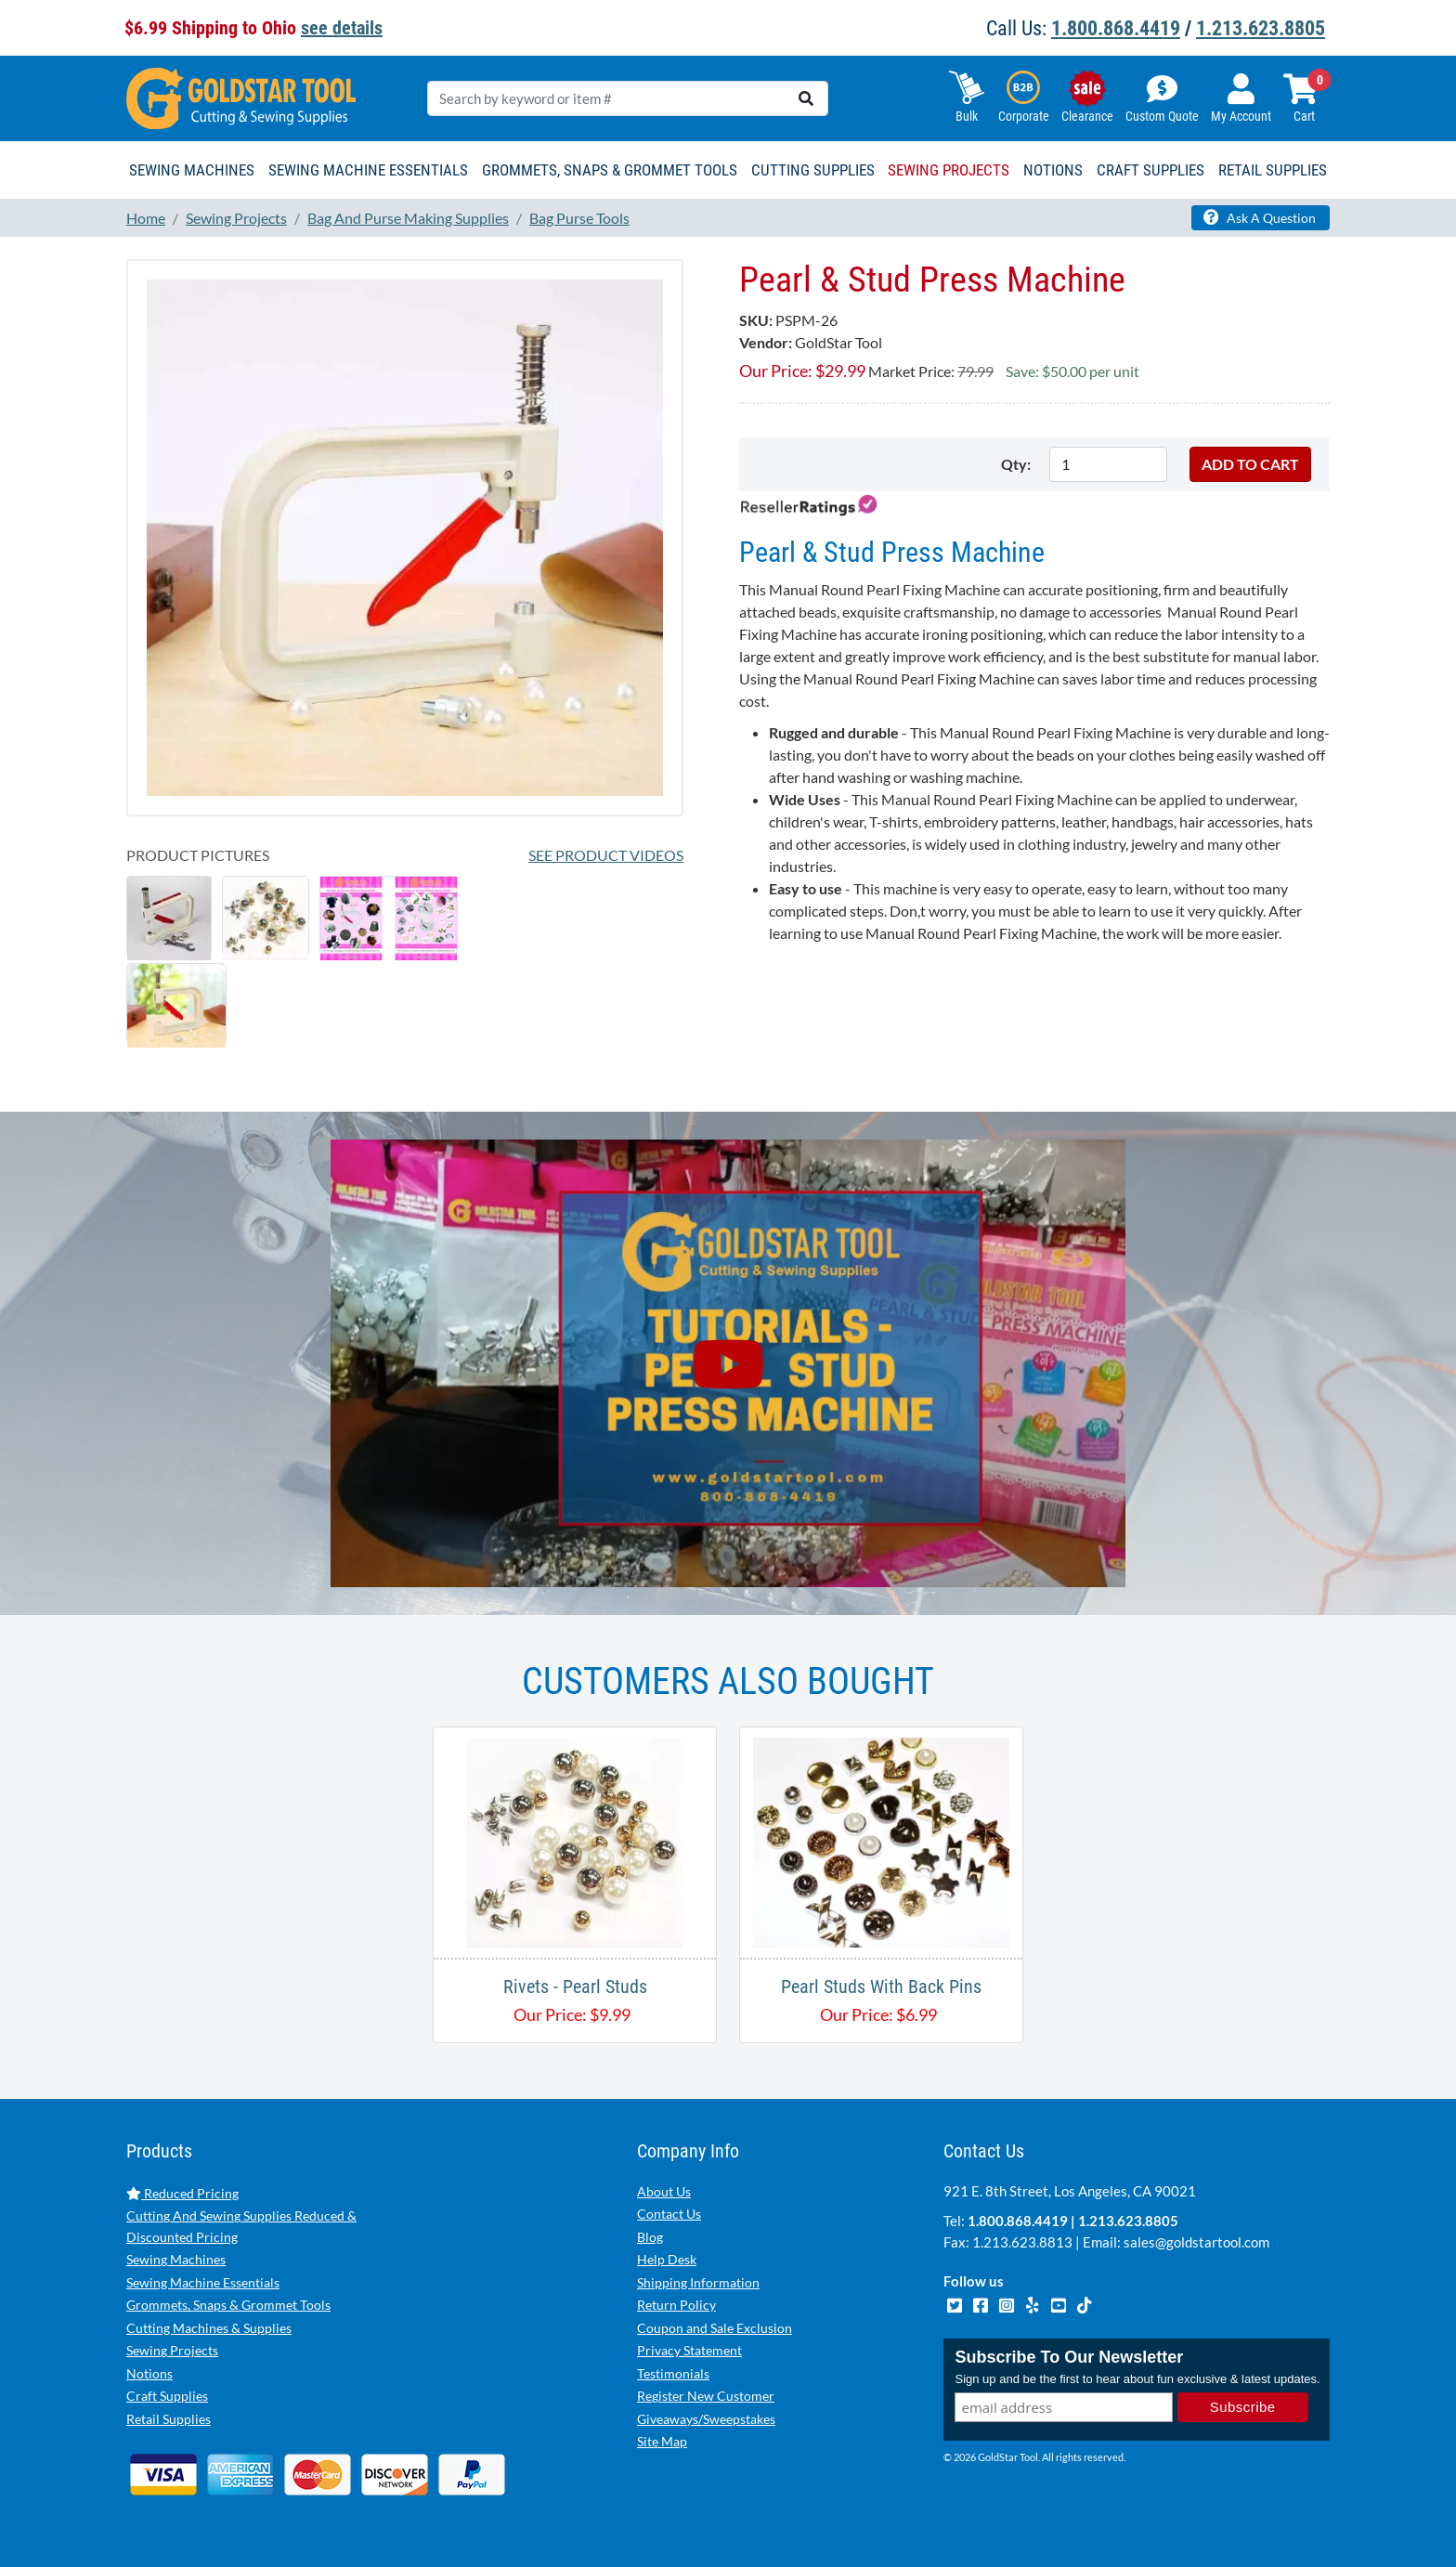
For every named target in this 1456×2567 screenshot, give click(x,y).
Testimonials (673, 2373)
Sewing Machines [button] (191, 170)
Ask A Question (1259, 217)
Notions (149, 2373)
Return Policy (676, 2305)
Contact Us (669, 2214)
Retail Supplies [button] (1272, 170)
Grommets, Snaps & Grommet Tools (228, 2305)
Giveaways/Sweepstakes (706, 2419)
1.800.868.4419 (1115, 28)
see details (342, 28)
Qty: (1016, 464)
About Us (664, 2191)
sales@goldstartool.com (1196, 2242)
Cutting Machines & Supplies (209, 2328)
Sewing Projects (172, 2350)
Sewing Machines (176, 2259)
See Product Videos (605, 855)
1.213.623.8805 (1260, 28)
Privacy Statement (689, 2350)
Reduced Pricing (182, 2193)
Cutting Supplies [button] (813, 170)
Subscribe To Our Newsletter (1069, 2357)
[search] (806, 98)
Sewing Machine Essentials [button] (368, 170)
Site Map (662, 2441)
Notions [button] (1053, 170)
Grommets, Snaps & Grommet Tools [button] (609, 170)
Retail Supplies (168, 2419)
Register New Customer (705, 2396)
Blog (650, 2237)
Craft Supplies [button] (1150, 170)
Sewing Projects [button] (948, 170)
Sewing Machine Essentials (203, 2282)
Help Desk (666, 2259)
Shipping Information (698, 2282)
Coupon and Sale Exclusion (714, 2328)
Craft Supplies (167, 2396)
